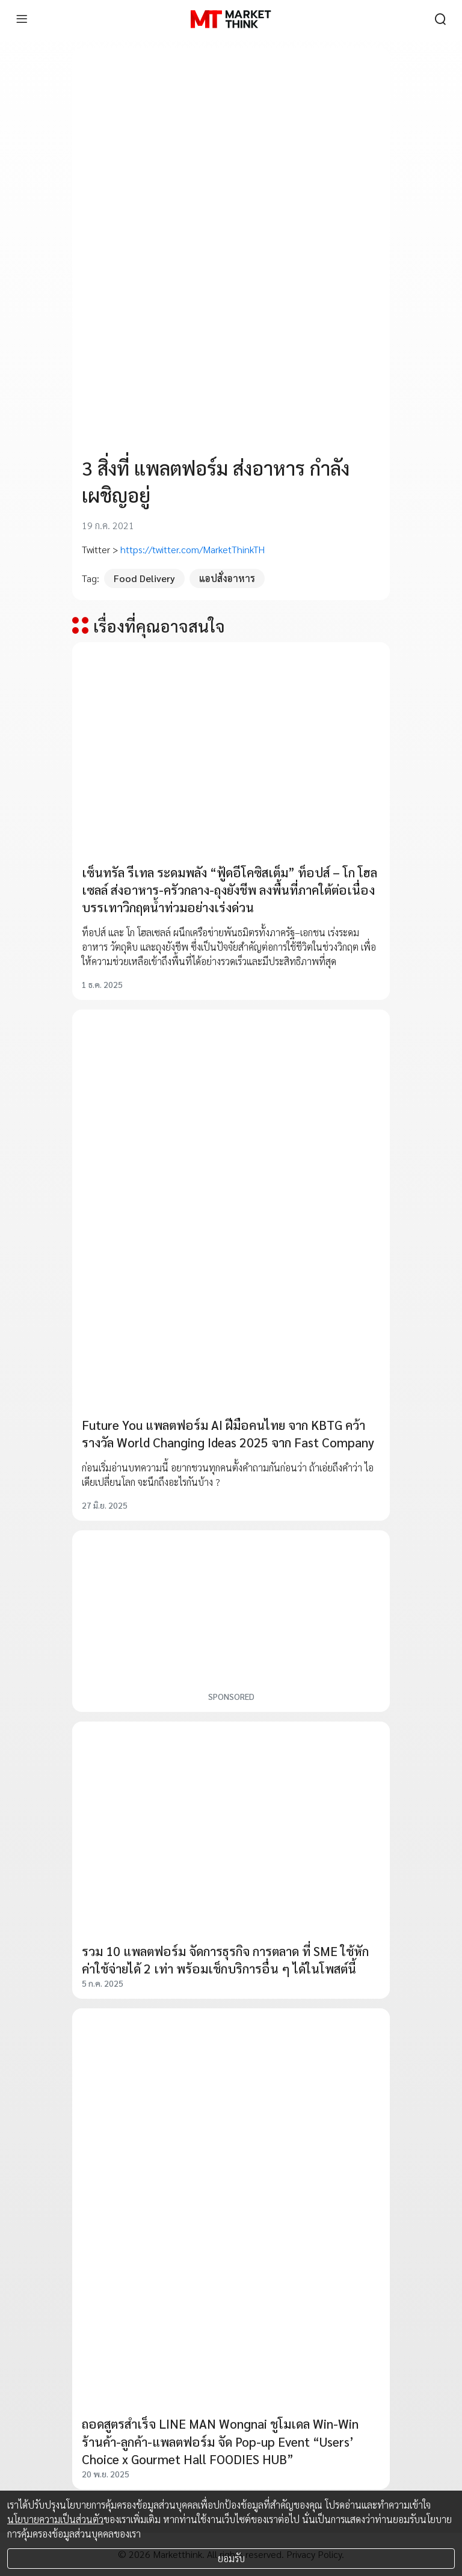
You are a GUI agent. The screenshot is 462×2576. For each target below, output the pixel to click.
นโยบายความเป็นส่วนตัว (55, 2519)
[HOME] (231, 19)
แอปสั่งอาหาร (227, 578)
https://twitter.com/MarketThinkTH (192, 549)
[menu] (22, 19)
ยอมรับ (231, 2558)
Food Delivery (144, 578)
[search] (440, 19)
